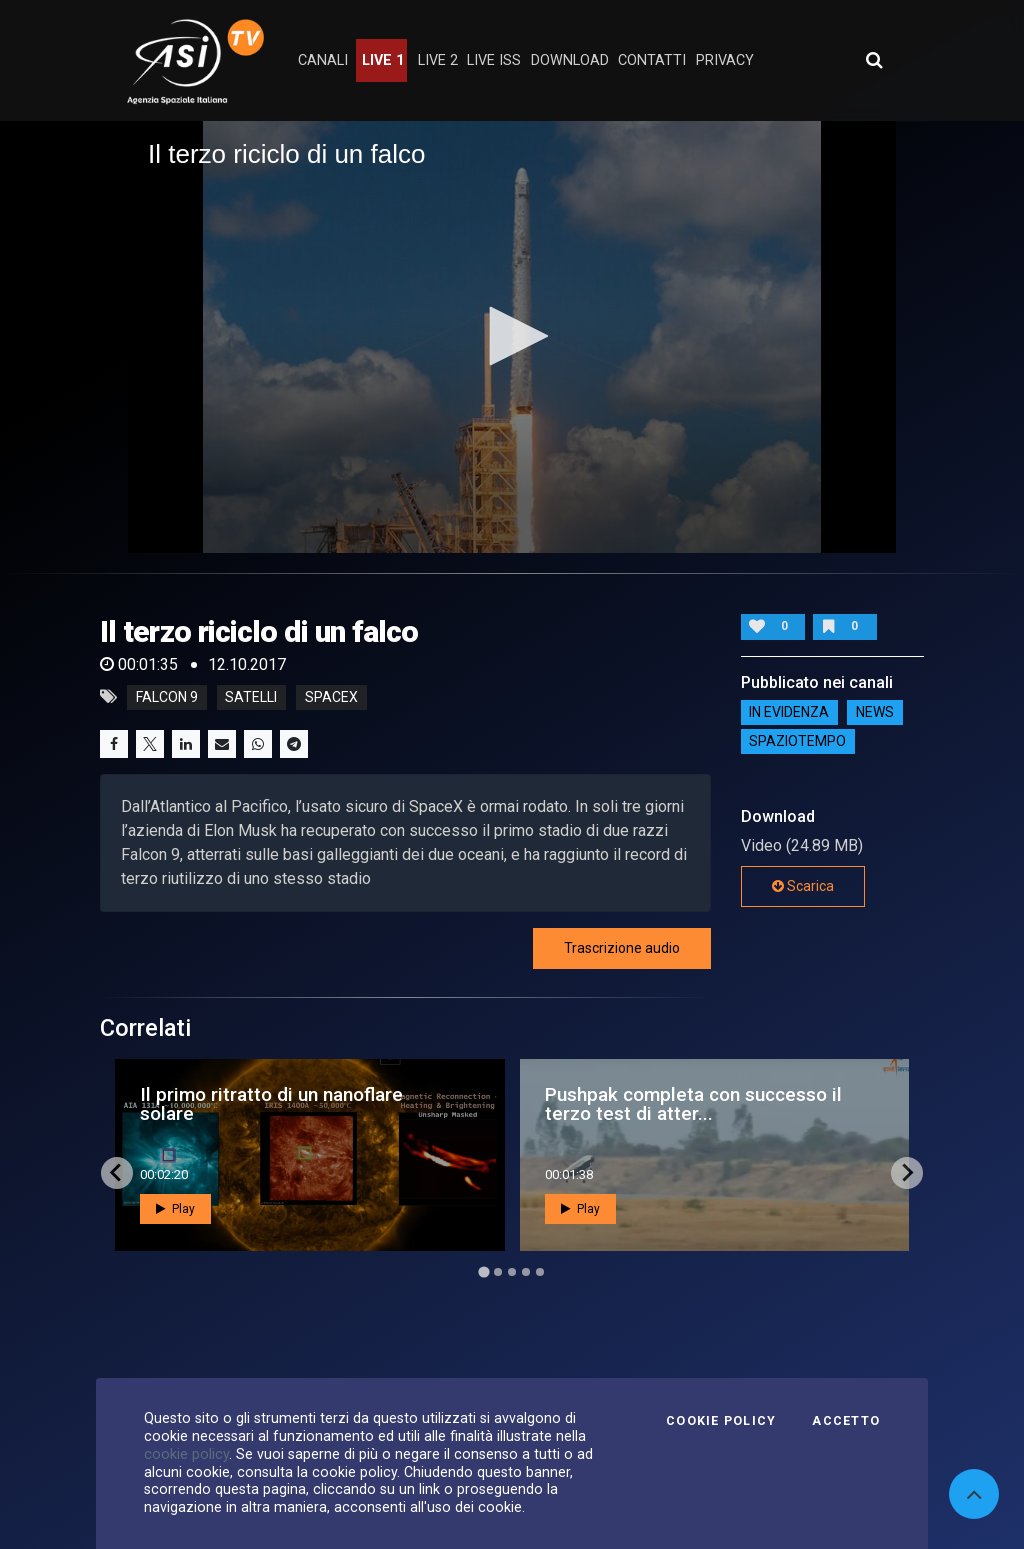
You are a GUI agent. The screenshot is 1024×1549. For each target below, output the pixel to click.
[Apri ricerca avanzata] (874, 60)
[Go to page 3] (512, 1272)
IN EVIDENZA (789, 713)
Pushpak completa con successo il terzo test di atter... (693, 1104)
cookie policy (186, 1454)
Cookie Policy (721, 1421)
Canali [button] (323, 60)
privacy (725, 60)
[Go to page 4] (526, 1272)
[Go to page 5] (540, 1272)
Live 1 (383, 60)
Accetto (846, 1421)
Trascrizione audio (622, 948)
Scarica (803, 886)
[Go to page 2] (498, 1272)
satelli (251, 697)
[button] (512, 336)
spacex (331, 697)
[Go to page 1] (483, 1271)
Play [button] (175, 1209)
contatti (652, 60)
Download (570, 60)
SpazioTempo (797, 742)
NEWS (875, 713)
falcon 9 (167, 697)
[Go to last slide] (117, 1173)
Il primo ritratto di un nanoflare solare (271, 1104)
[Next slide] (907, 1173)
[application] (512, 337)
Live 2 (438, 60)
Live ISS (494, 60)
